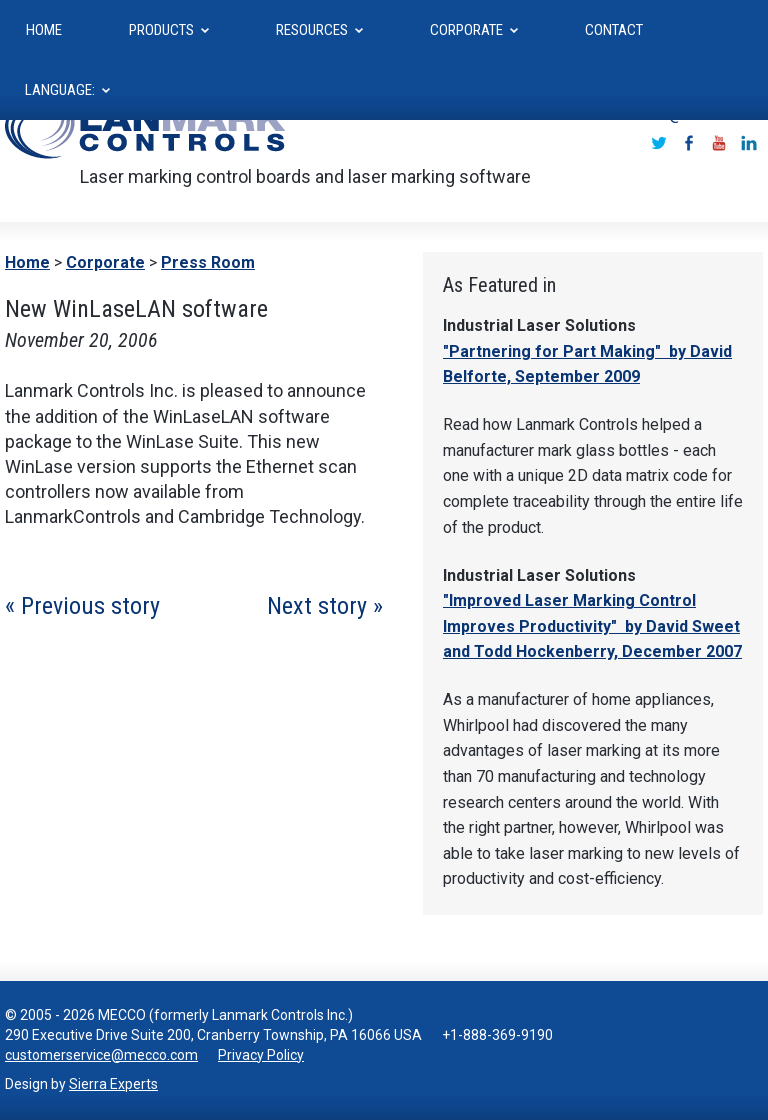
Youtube (719, 143)
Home (27, 262)
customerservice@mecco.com (101, 1055)
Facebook (689, 143)
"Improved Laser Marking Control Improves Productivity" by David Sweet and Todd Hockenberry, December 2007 (592, 626)
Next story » (325, 606)
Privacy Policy (261, 1055)
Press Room (208, 262)
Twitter (659, 143)
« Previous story (82, 606)
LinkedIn (749, 143)
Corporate (105, 262)
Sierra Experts (113, 1084)
